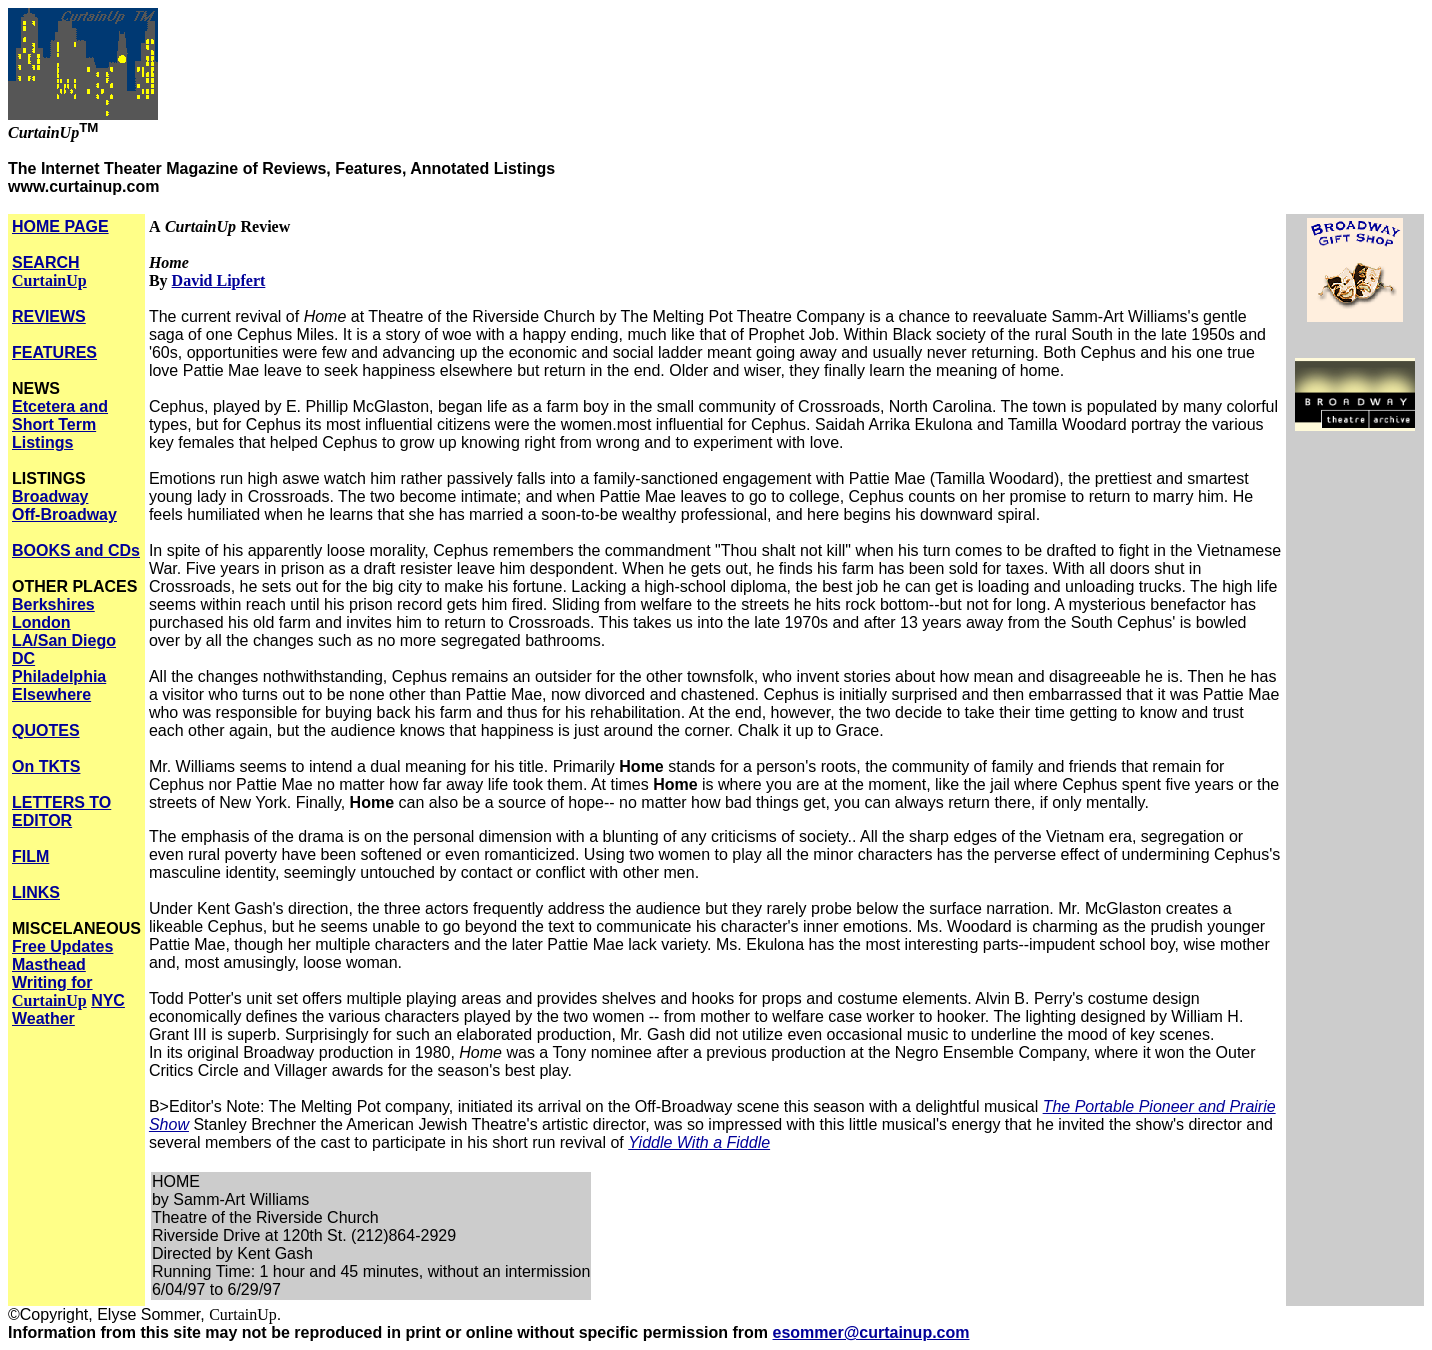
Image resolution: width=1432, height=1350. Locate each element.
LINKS (36, 892)
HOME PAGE (60, 226)
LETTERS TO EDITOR (61, 811)
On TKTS (46, 766)
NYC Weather (68, 1009)
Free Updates (62, 946)
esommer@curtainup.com (871, 1332)
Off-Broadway (64, 514)
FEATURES (54, 352)
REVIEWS (49, 316)
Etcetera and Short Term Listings (60, 424)
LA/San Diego (64, 640)
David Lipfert (219, 280)
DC (23, 658)
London (41, 622)
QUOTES (46, 730)
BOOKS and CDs (76, 550)
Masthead (49, 964)
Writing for (52, 991)
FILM (30, 856)
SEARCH (49, 271)
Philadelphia (59, 676)
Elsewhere (51, 694)
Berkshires (53, 604)
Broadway (50, 496)
